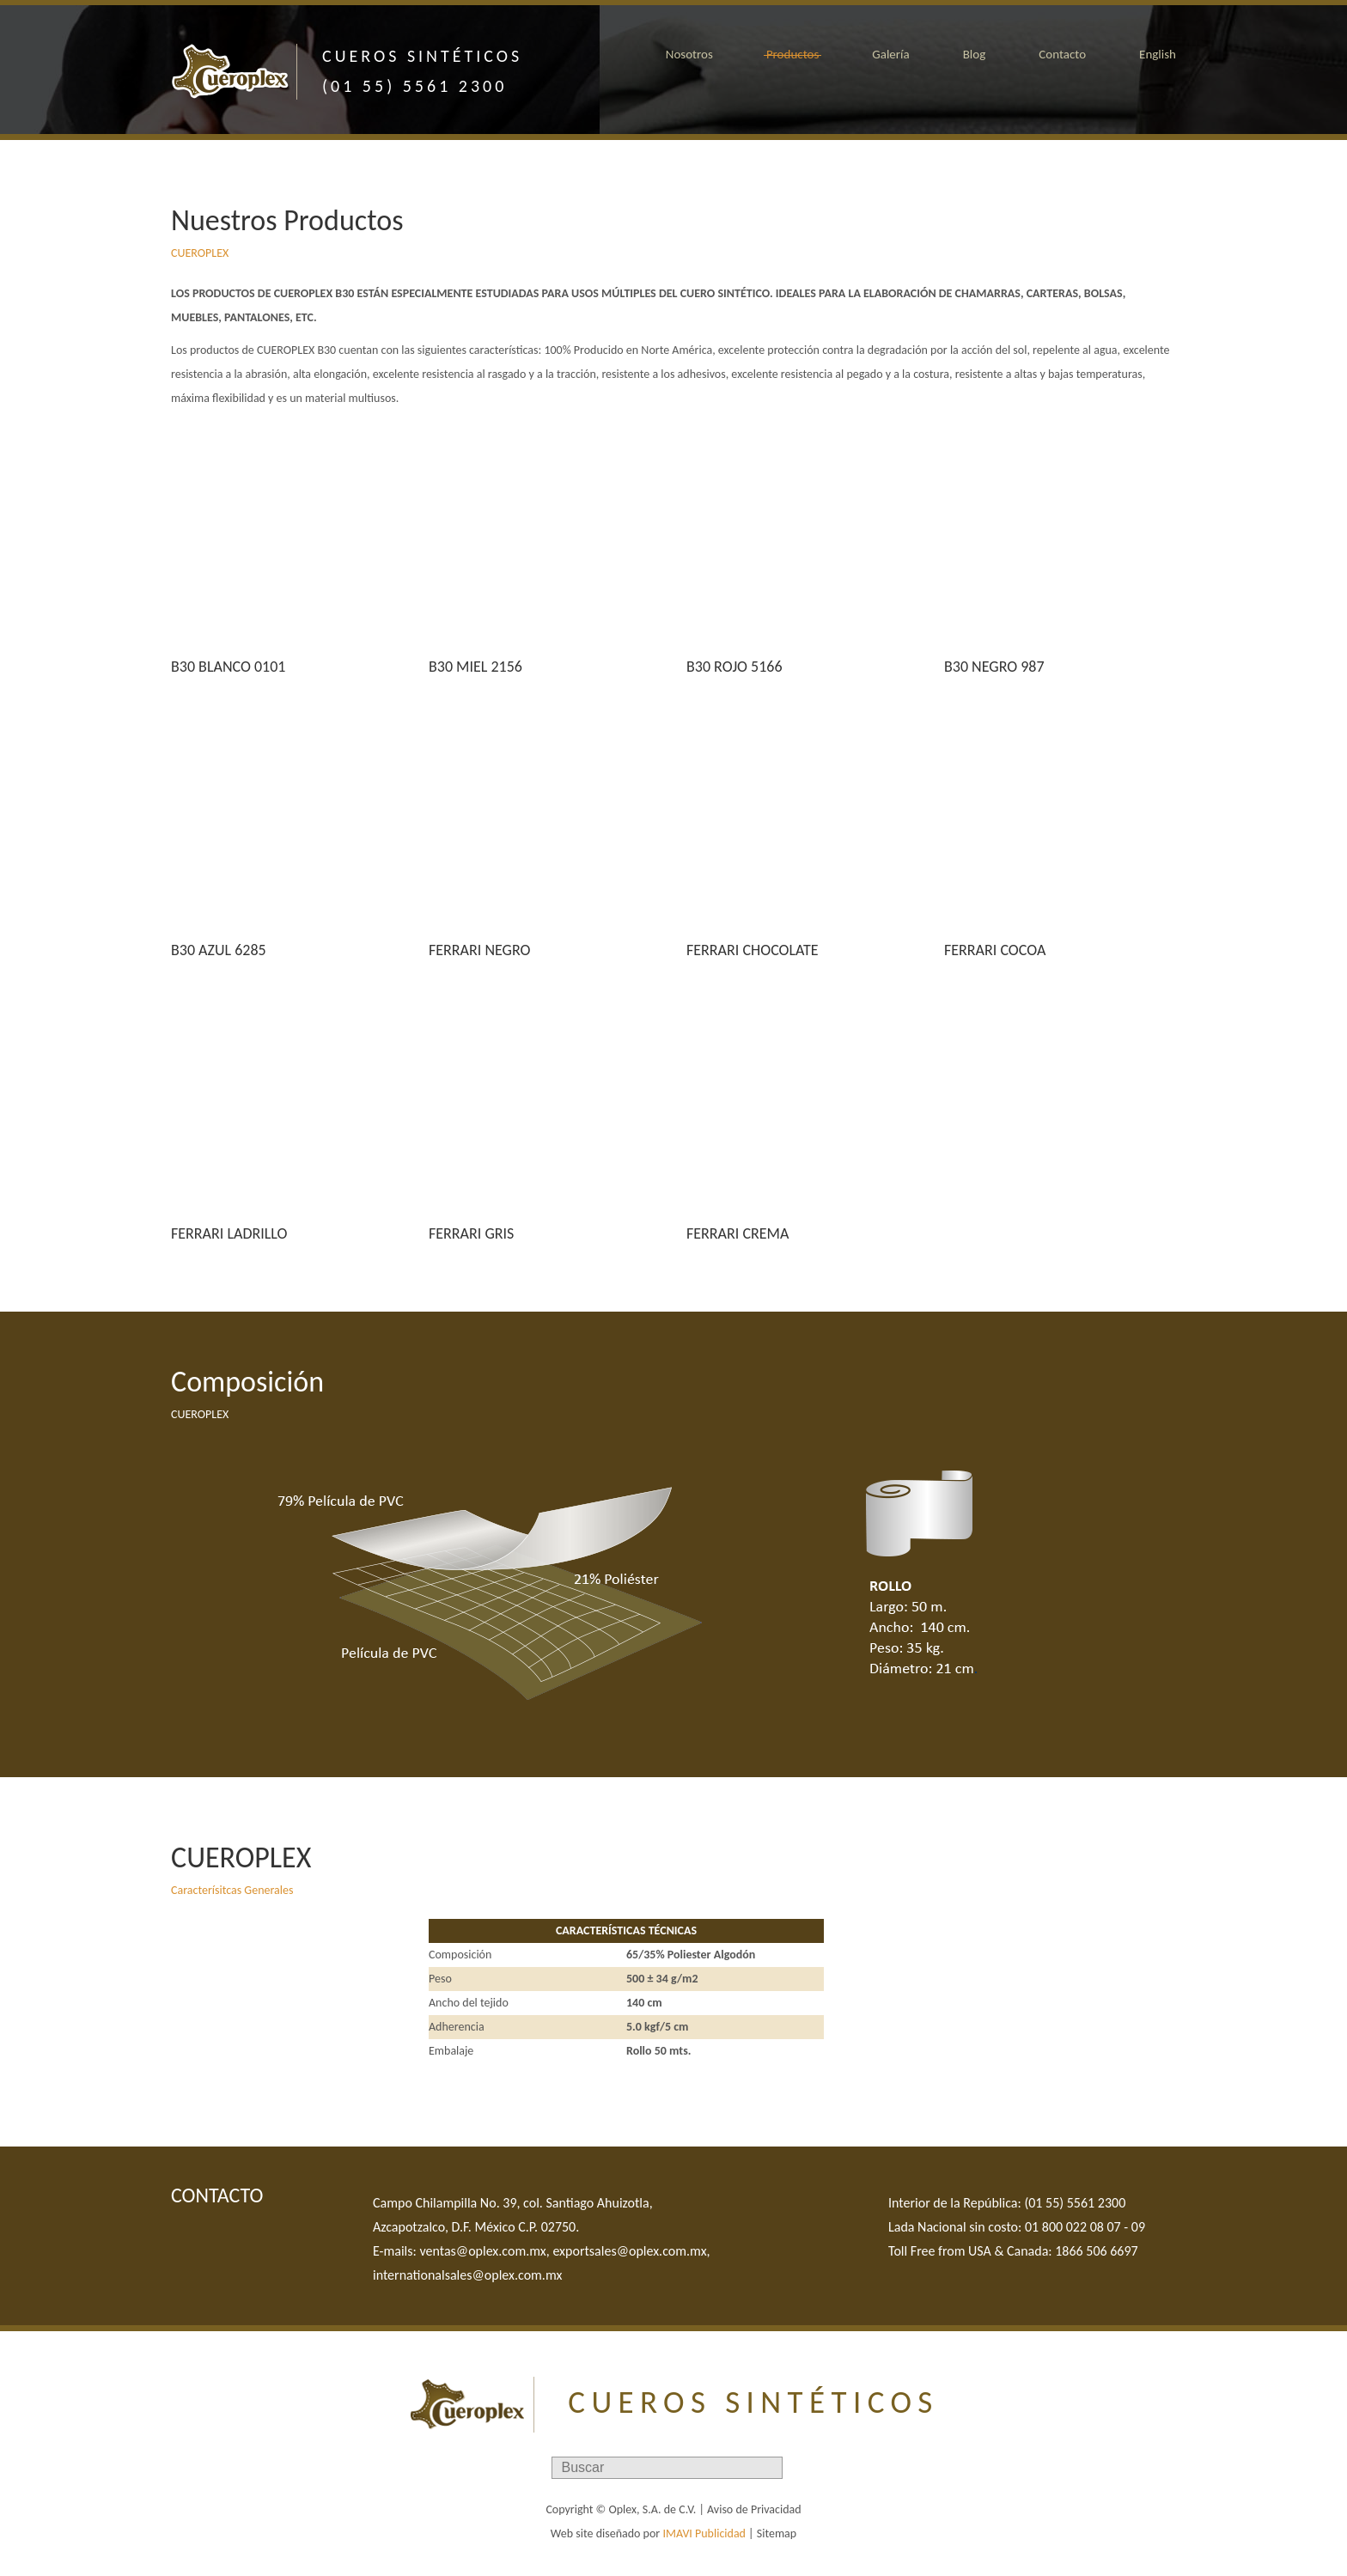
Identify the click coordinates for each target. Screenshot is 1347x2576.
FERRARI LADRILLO (229, 1233)
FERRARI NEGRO (479, 950)
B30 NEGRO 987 (994, 666)
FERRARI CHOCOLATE (752, 950)
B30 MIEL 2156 (475, 666)
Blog (974, 54)
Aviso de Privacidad (754, 2509)
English (1157, 54)
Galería (890, 54)
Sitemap (776, 2533)
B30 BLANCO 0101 (228, 666)
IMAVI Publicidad (704, 2533)
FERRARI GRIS (471, 1233)
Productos (792, 54)
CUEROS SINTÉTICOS (753, 2402)
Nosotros (689, 54)
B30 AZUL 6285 (218, 950)
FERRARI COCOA (994, 950)
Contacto (1062, 54)
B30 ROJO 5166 (734, 666)
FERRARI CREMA (737, 1233)
